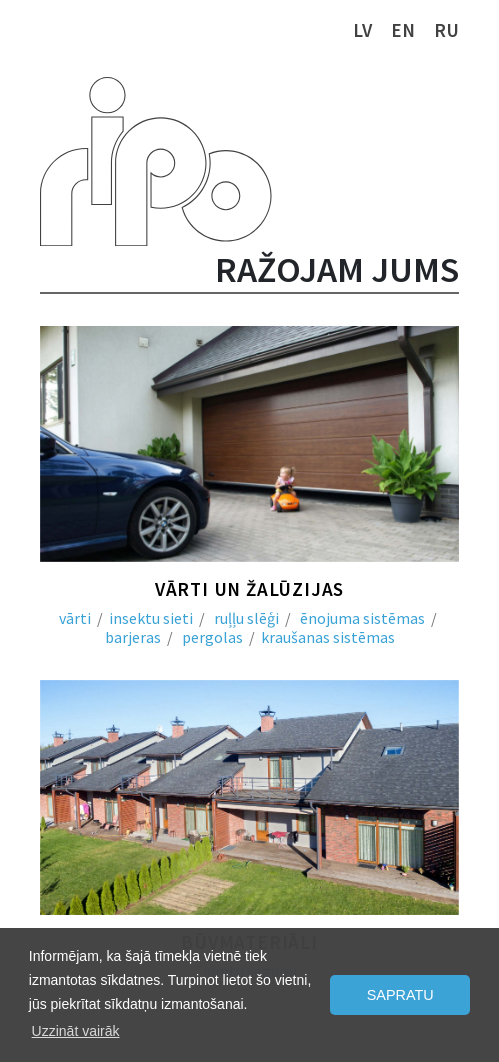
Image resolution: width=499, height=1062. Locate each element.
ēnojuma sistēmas (362, 618)
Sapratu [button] (400, 995)
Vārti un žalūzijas (249, 589)
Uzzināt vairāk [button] (76, 1031)
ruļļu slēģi (246, 618)
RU (446, 30)
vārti (75, 618)
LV (362, 30)
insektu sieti (151, 618)
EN (403, 30)
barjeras (133, 637)
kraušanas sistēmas (328, 637)
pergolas (212, 637)
